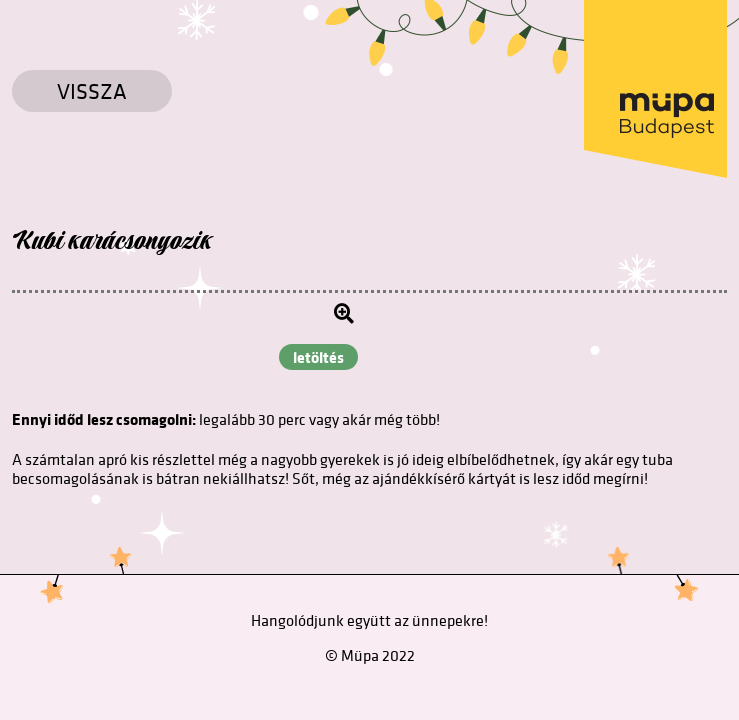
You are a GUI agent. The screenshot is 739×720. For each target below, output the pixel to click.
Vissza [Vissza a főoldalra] (92, 91)
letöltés (318, 357)
